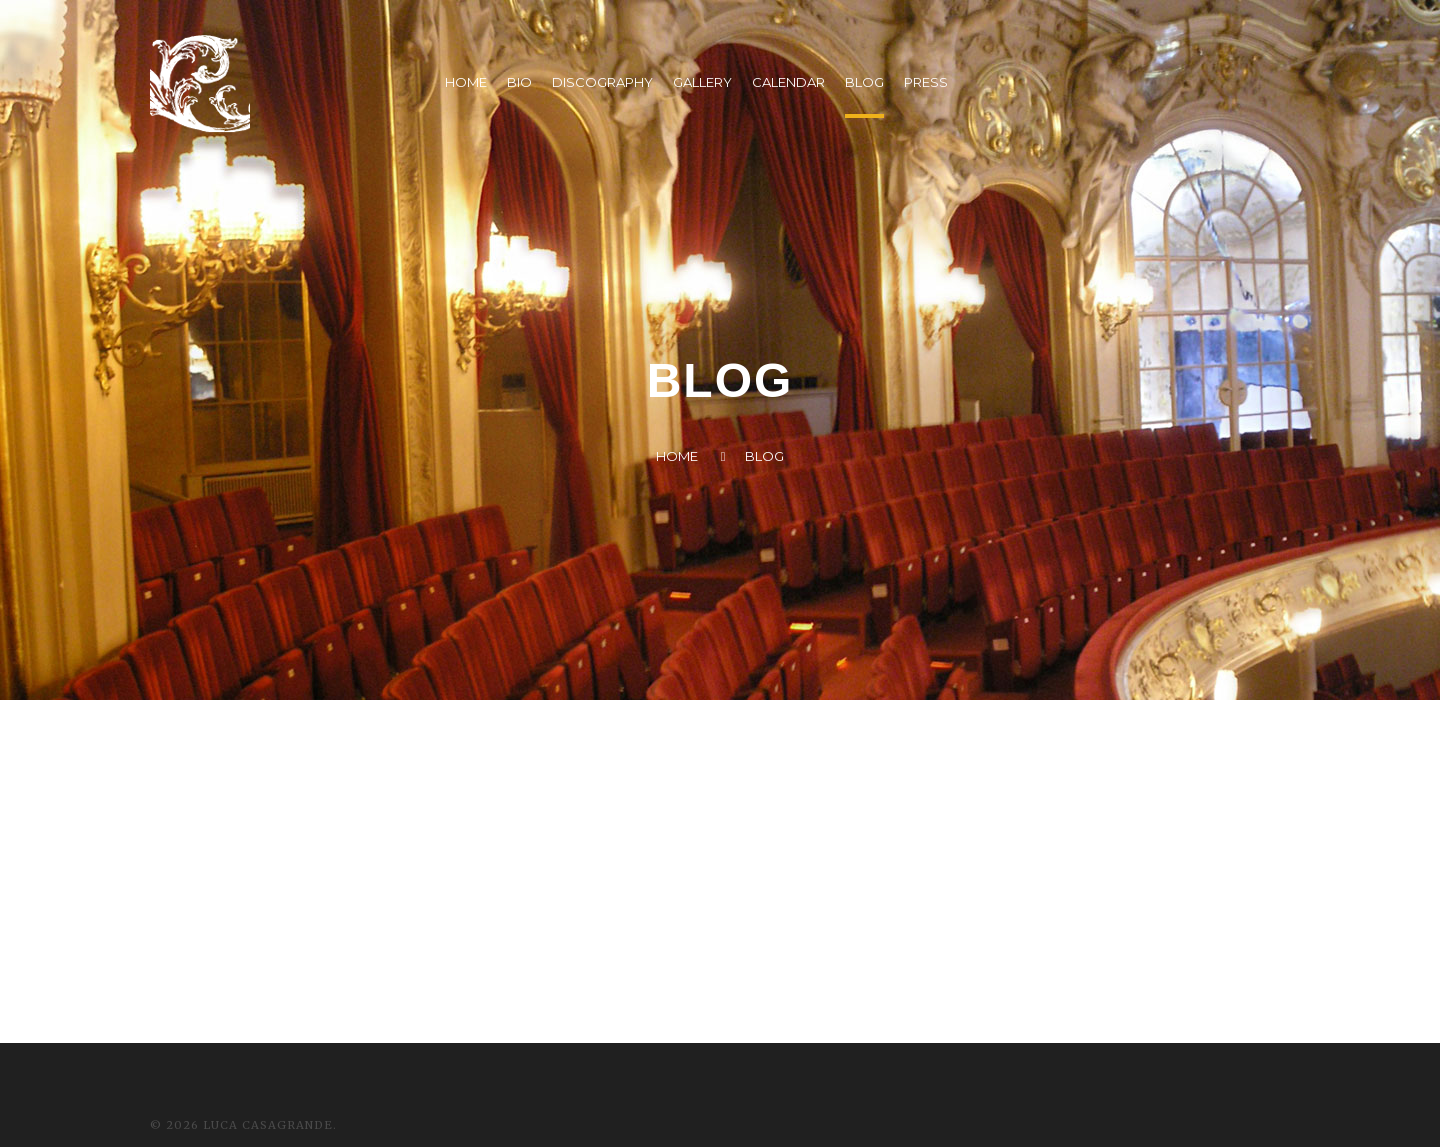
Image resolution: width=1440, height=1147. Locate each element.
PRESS (926, 82)
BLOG (864, 82)
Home (677, 456)
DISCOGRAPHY (602, 82)
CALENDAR (788, 82)
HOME (466, 82)
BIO (519, 82)
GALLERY (702, 82)
